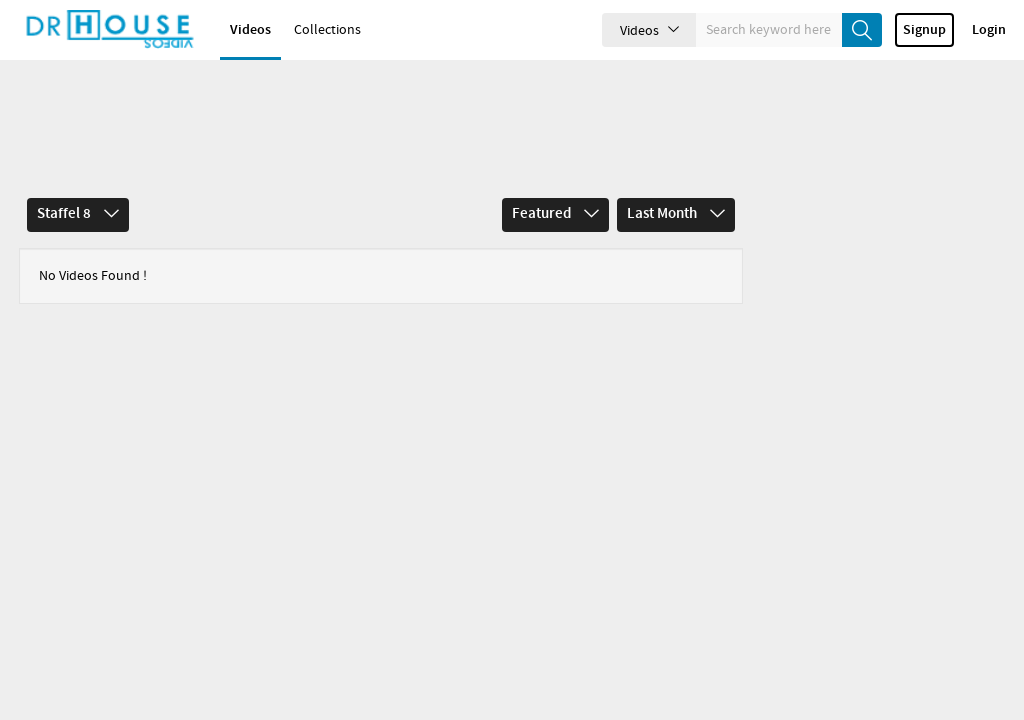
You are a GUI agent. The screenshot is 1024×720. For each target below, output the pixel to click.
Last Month (676, 146)
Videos (250, 34)
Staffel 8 (78, 146)
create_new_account (883, 51)
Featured (555, 146)
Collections (327, 34)
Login (989, 51)
